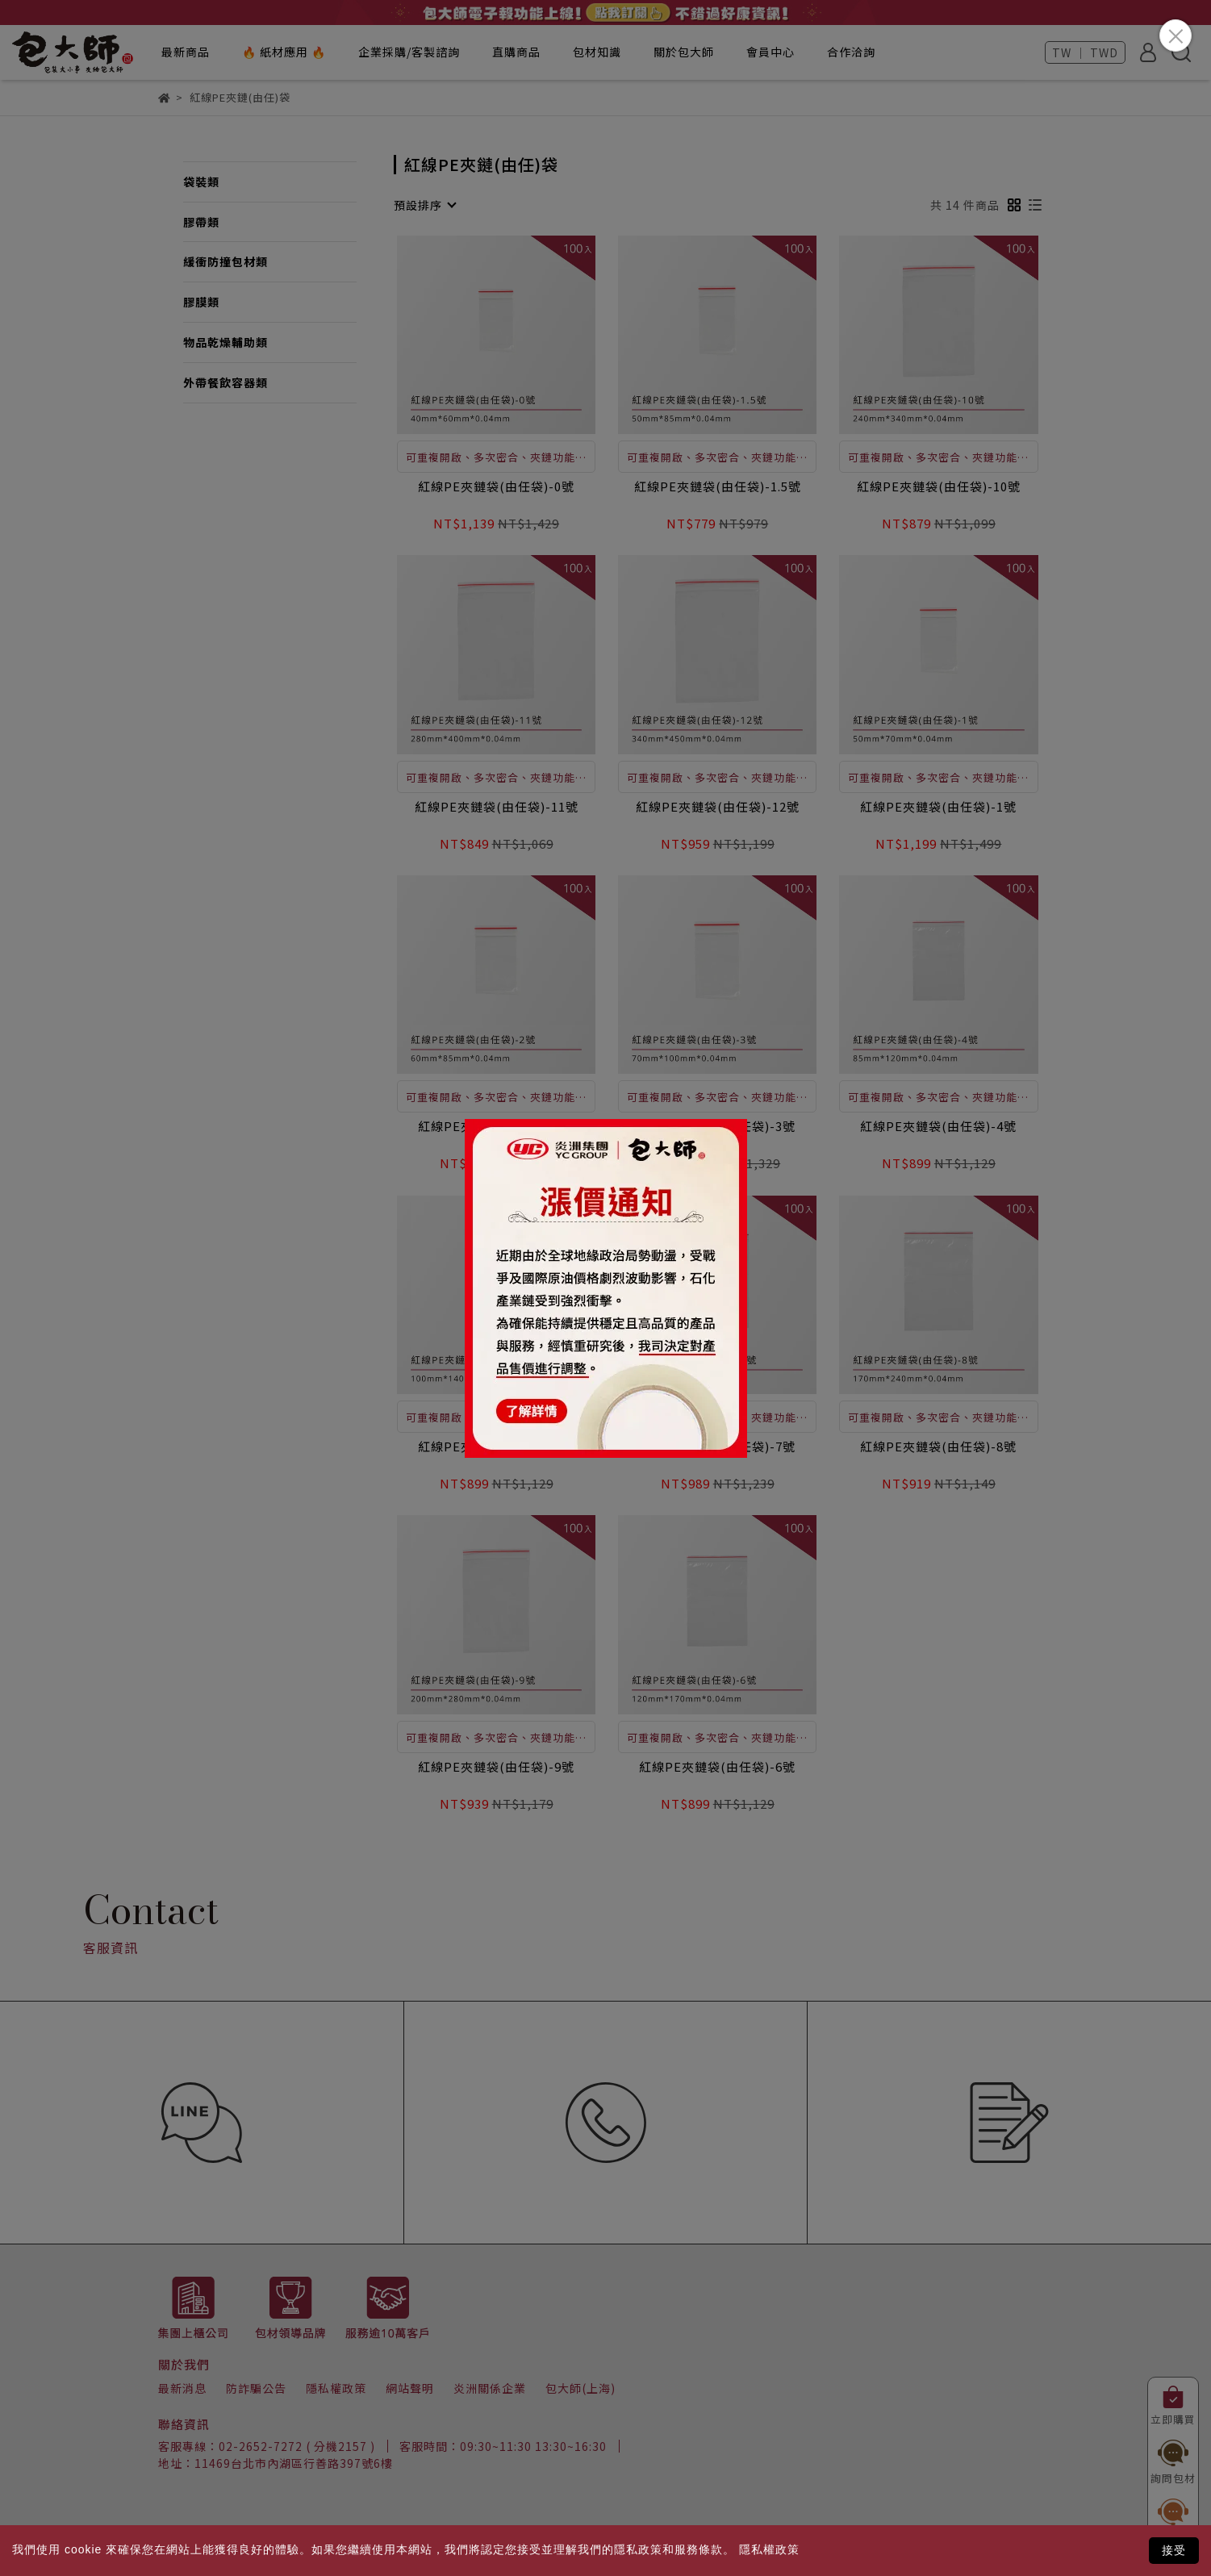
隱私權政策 (769, 2549)
